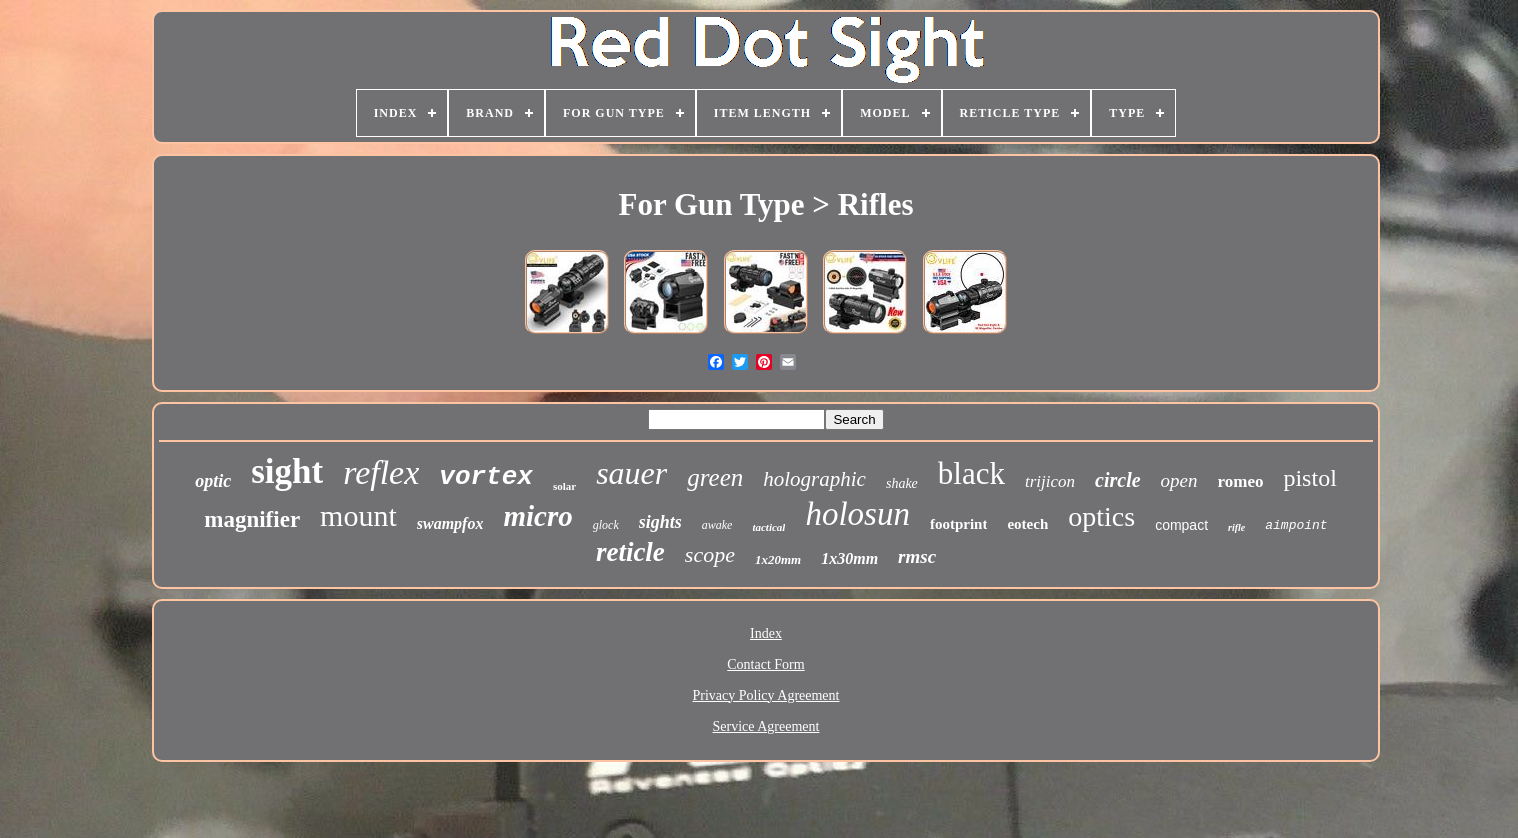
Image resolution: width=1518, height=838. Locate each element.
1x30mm (849, 558)
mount (358, 515)
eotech (1027, 524)
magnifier (252, 519)
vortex (486, 477)
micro (537, 516)
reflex (381, 472)
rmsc (917, 556)
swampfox (450, 523)
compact (1181, 525)
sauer (631, 473)
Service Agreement (766, 726)
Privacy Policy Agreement (766, 695)
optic (213, 481)
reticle (630, 552)
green (715, 477)
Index (766, 633)
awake (717, 525)
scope (710, 554)
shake (902, 483)
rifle (1236, 527)
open (1179, 480)
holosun (857, 514)
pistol (1309, 478)
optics (1101, 516)
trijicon (1050, 481)
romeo (1241, 481)
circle (1118, 480)
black (971, 473)
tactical (768, 527)
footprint (959, 524)
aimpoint (1296, 525)
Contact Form (765, 664)
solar (564, 486)
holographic (814, 479)
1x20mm (778, 559)
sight (287, 471)
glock (606, 525)
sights (660, 522)
